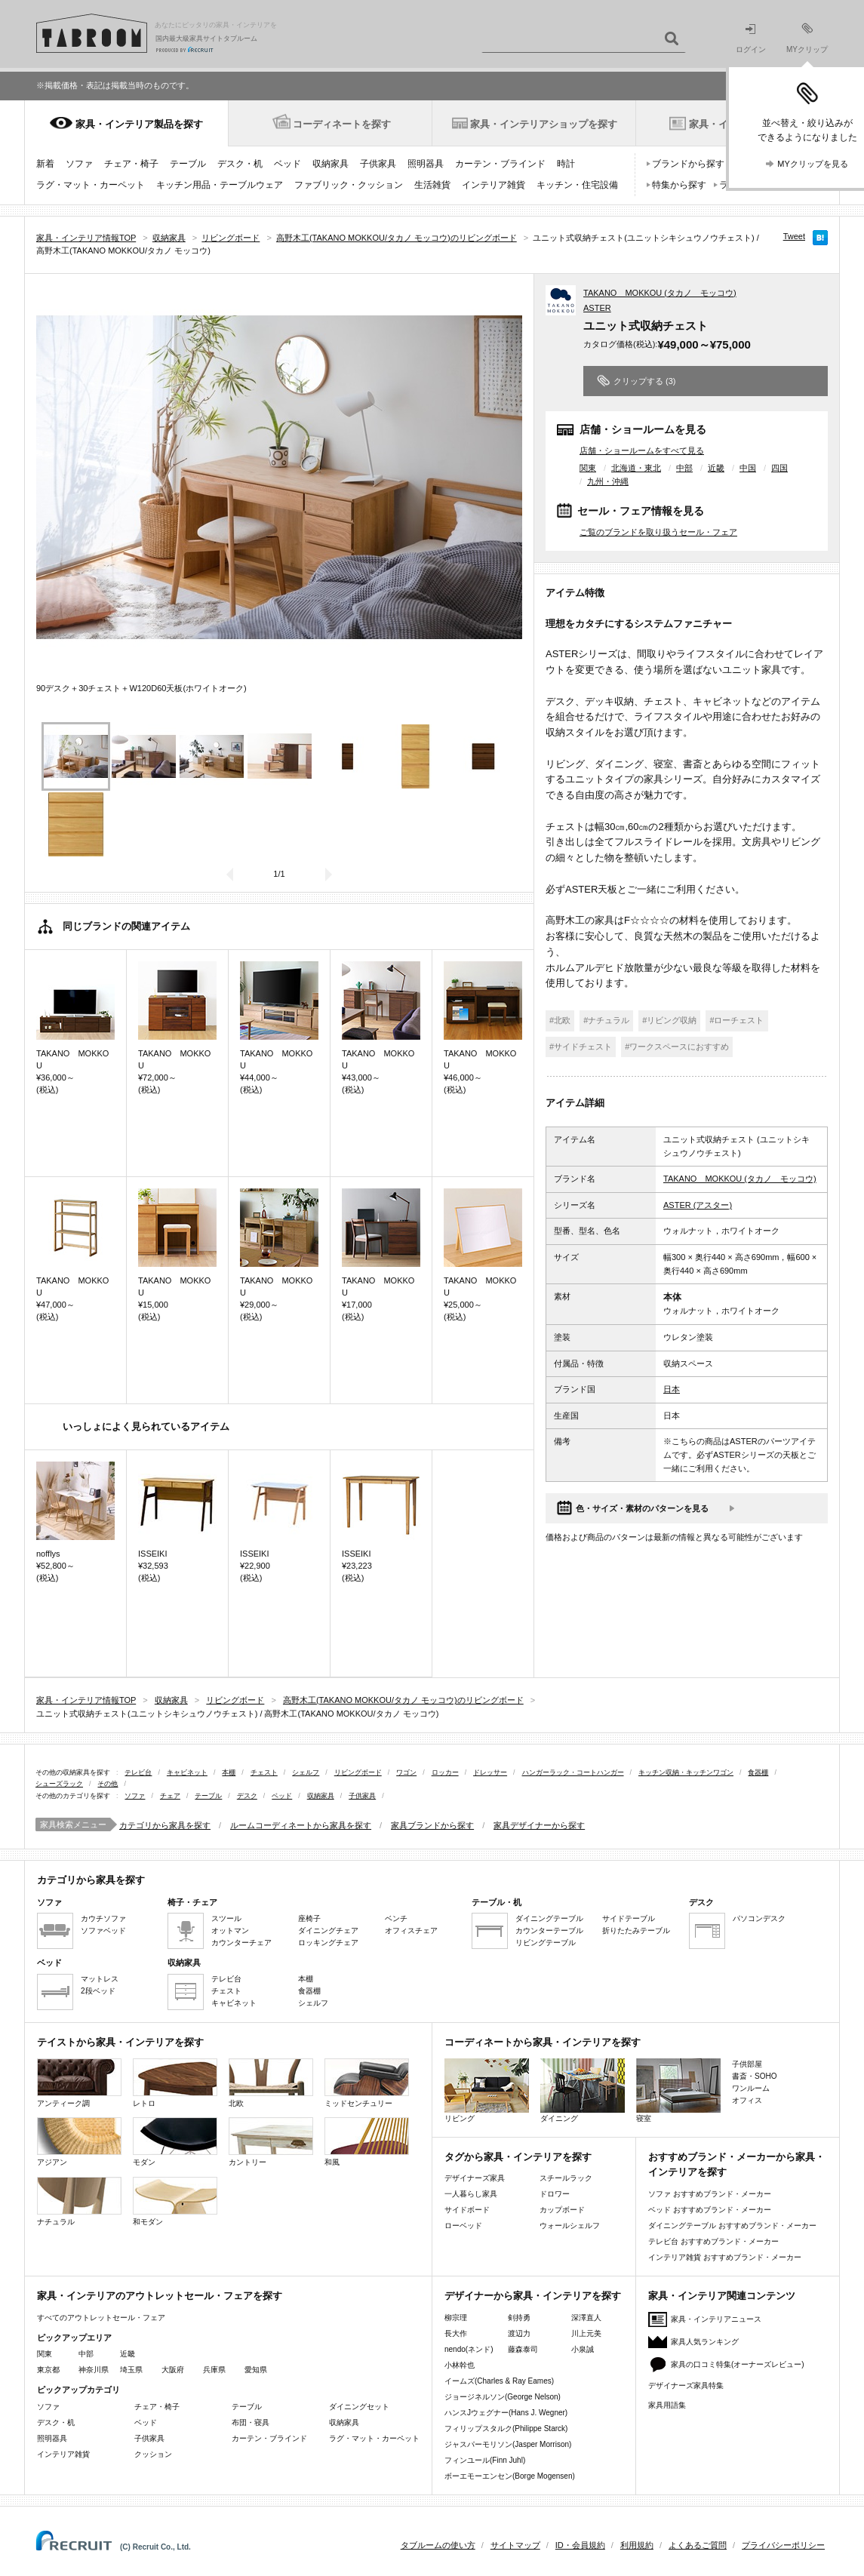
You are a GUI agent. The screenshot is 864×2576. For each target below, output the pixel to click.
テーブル (188, 163)
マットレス (99, 1979)
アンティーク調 (79, 2082)
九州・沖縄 (608, 481)
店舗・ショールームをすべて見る (642, 450)
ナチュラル (79, 2201)
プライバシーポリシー (783, 2545)
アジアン (79, 2141)
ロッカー (445, 1772)
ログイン (751, 39)
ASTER (597, 307)
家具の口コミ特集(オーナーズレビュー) (737, 2364)
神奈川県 (93, 2369)
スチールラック (566, 2178)
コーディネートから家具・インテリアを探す (542, 2042)
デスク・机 (240, 163)
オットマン (230, 1930)
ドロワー (555, 2194)
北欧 (271, 2082)
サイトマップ (515, 2545)
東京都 (48, 2369)
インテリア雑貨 (493, 185)
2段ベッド (98, 1991)
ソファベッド (103, 1930)
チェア (170, 1796)
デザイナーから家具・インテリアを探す (532, 2295)
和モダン (175, 2201)
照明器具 (425, 163)
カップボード (562, 2210)
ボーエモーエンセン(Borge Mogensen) (509, 2476)
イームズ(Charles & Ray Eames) (499, 2381)
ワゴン (406, 1772)
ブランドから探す (688, 163)
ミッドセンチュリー (366, 2082)
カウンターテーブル (549, 1930)
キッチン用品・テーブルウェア (219, 185)
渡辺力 (519, 2333)
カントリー (271, 2141)
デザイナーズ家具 (474, 2178)
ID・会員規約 (580, 2545)
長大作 (455, 2333)
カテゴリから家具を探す (165, 1825)
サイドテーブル (628, 1918)
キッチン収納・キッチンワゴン (685, 1772)
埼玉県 (131, 2369)
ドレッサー (490, 1772)
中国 (747, 467)
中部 (684, 467)
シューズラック (59, 1784)
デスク (247, 1796)
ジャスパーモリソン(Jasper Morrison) (507, 2444)
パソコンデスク (759, 1918)
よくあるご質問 (698, 2545)
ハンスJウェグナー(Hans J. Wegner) (505, 2412)
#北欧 (559, 1020)
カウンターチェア (241, 1942)
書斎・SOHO (754, 2076)
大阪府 (172, 2369)
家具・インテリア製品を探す (139, 124)
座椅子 (309, 1918)
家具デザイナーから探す (539, 1825)
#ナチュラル (606, 1020)
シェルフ (305, 1772)
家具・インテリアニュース (716, 2319)
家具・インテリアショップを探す (543, 124)
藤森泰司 (523, 2349)
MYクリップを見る (812, 163)
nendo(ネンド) (468, 2349)
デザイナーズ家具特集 (686, 2385)
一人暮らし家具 (470, 2194)
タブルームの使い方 (438, 2545)
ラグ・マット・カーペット (90, 185)
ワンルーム (751, 2088)
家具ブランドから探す (432, 1825)
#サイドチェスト (580, 1046)
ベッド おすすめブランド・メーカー (709, 2210)
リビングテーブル (545, 1942)
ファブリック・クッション (348, 185)
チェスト (264, 1772)
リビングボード (358, 1772)
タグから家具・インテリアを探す (518, 2157)
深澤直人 (586, 2317)
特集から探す (679, 185)
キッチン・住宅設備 (577, 185)
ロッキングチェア (328, 1942)
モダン (175, 2141)
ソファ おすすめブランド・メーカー (709, 2194)
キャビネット (187, 1772)
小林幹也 (459, 2365)
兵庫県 (214, 2369)
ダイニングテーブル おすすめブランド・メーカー (732, 2225)
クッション (153, 2454)
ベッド (287, 163)
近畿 (716, 467)
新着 (45, 163)
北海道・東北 (636, 467)
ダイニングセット (359, 2406)
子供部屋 (747, 2064)
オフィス (747, 2100)
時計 (566, 163)
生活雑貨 (432, 185)
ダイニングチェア (328, 1930)
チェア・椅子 (131, 163)
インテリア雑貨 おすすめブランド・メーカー (724, 2257)
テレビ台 (138, 1772)
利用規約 (636, 2545)
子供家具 (378, 163)
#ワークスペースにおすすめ (677, 1046)
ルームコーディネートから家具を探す (300, 1825)
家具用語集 (667, 2405)
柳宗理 (455, 2317)
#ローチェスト (736, 1020)
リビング (486, 2090)
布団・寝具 (250, 2422)
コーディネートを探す (342, 124)
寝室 (678, 2090)
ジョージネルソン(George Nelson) (502, 2397)
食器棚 (758, 1772)
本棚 (228, 1772)
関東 (588, 467)
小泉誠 (582, 2349)
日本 (671, 1389)
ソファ (79, 163)
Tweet (794, 236)
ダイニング (582, 2090)
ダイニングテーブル (549, 1918)
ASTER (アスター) (697, 1205)
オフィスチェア (411, 1930)
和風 (366, 2141)
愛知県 (255, 2369)
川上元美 (586, 2333)
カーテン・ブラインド (500, 163)
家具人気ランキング (705, 2342)
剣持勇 (519, 2317)
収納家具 (330, 163)
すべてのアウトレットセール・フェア (101, 2317)
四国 (779, 467)
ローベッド (463, 2225)
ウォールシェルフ (570, 2225)
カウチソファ (103, 1918)
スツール (226, 1918)
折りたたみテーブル (636, 1930)
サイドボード (467, 2210)
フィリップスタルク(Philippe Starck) (505, 2428)
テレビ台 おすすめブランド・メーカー (713, 2241)
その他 (107, 1784)
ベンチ (396, 1918)
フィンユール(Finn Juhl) (484, 2460)
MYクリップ (807, 38)
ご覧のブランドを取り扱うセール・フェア (658, 531)
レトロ (175, 2082)
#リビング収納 (669, 1020)
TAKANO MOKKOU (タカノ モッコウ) (659, 292)
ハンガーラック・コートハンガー (573, 1772)
